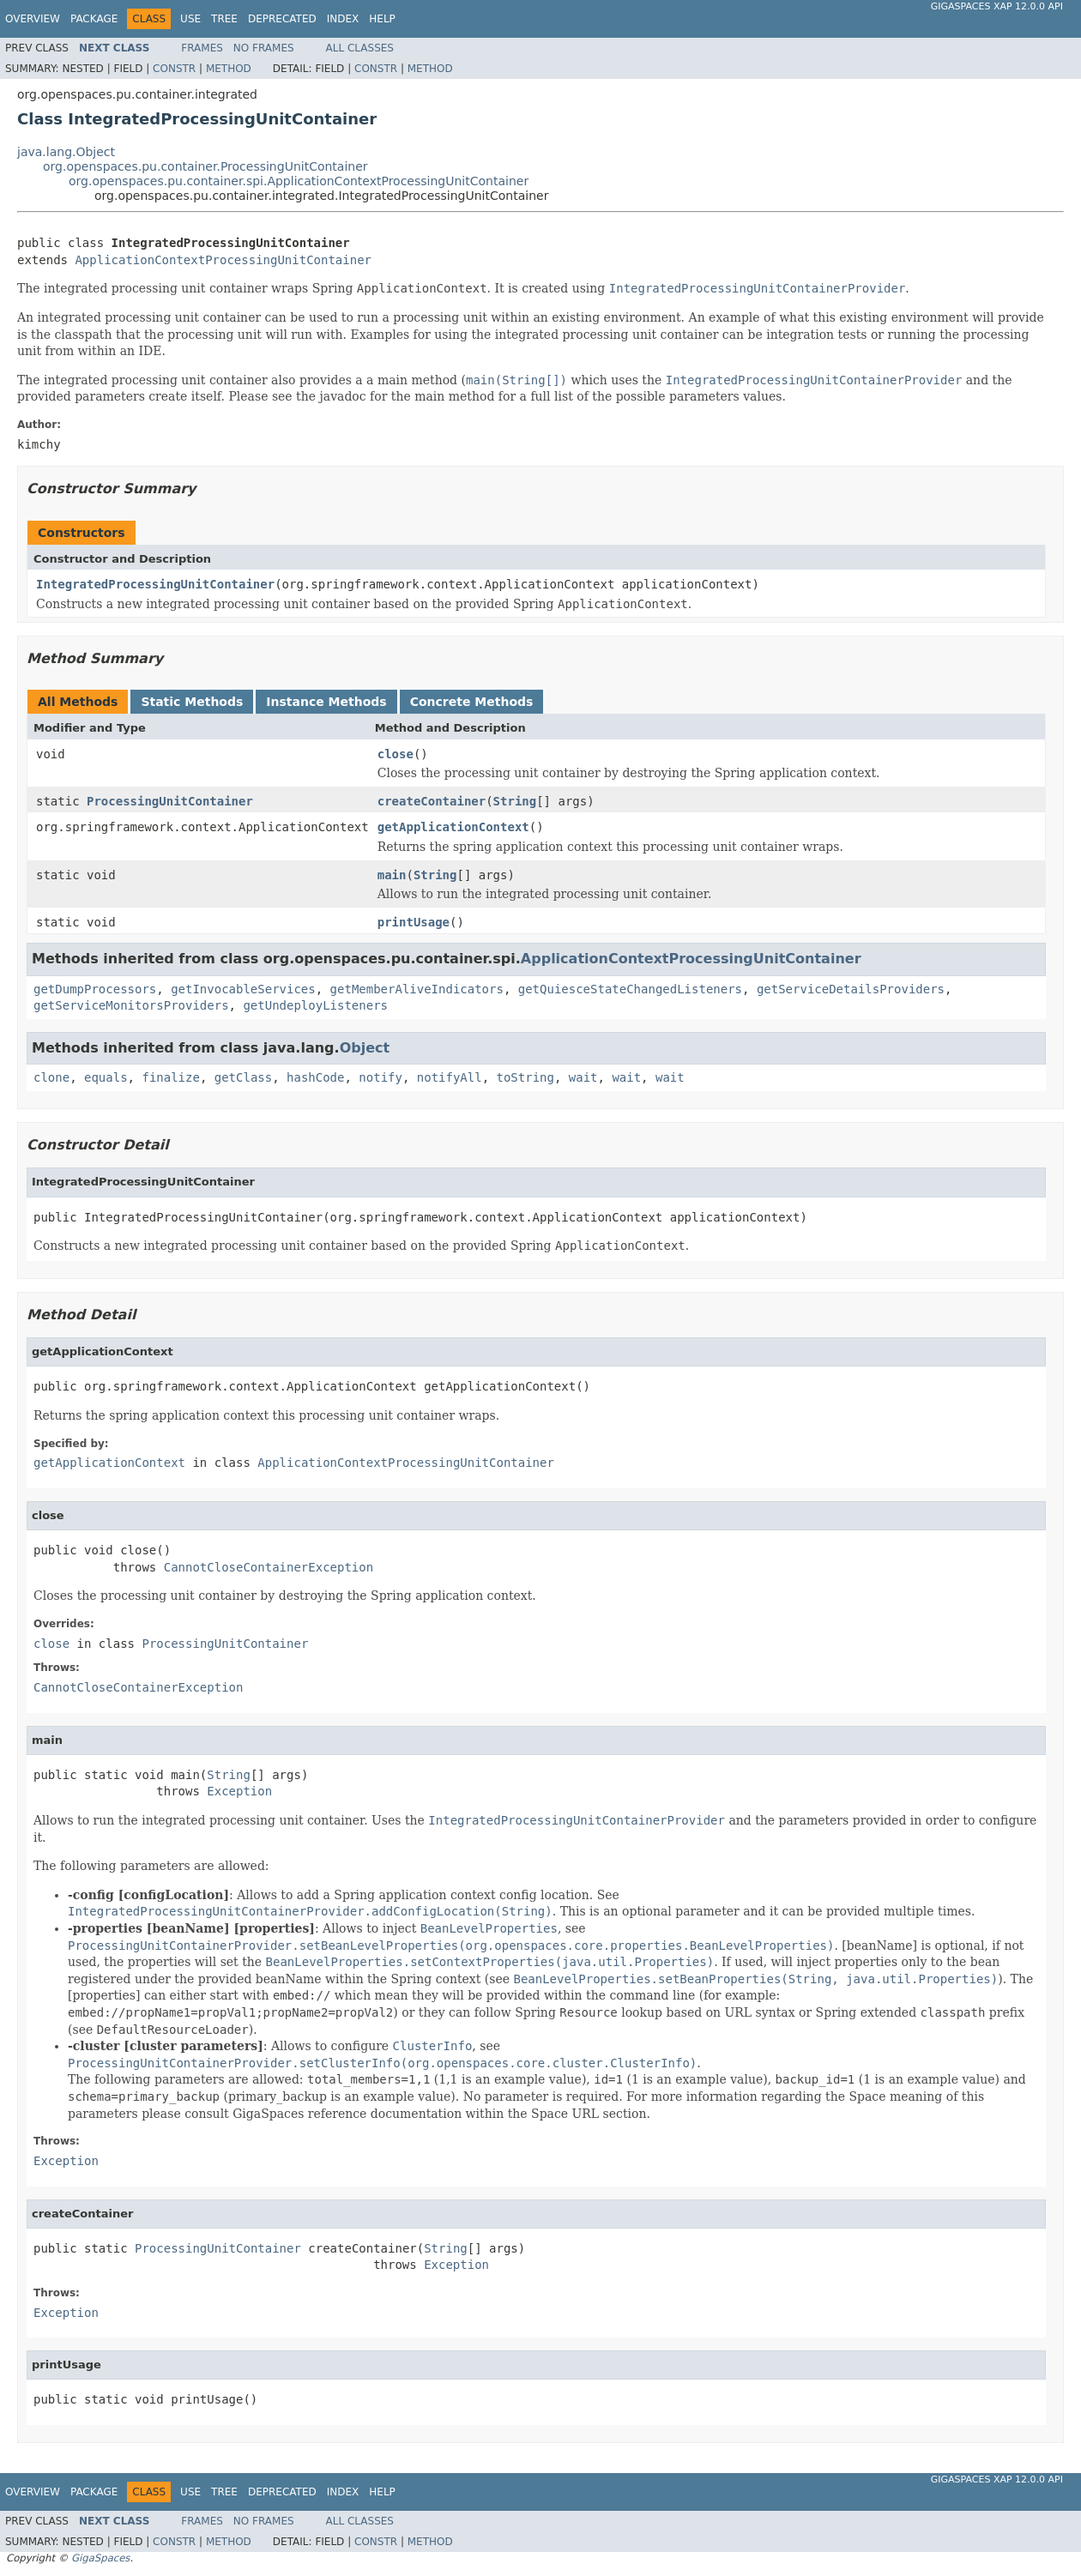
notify (380, 1077)
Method (228, 69)
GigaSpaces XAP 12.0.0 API (997, 6)
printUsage (413, 922)
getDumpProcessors (94, 989)
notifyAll (449, 1077)
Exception (239, 1791)
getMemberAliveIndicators (417, 989)
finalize (170, 1077)
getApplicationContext (453, 827)
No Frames (263, 48)
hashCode (315, 1077)
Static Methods (192, 702)
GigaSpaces (100, 2558)
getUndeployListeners (315, 1005)
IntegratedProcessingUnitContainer (155, 584)
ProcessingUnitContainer (170, 801)
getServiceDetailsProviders (851, 989)
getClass (243, 1077)
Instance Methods (326, 702)
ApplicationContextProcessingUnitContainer (223, 260)
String (515, 801)
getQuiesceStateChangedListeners (630, 989)
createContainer (431, 801)
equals (106, 1077)
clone (51, 1077)
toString (525, 1077)
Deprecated (282, 19)
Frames (202, 48)
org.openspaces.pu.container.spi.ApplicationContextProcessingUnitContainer (298, 181)
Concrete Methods (472, 702)
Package (94, 19)
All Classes (360, 48)
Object (365, 1048)
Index (343, 19)
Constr (174, 69)
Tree (224, 19)
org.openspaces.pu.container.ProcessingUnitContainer (205, 166)
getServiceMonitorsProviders (131, 1005)
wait (583, 1077)
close (395, 754)
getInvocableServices (243, 989)
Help (382, 19)
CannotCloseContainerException (268, 1567)
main (392, 875)
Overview (32, 19)
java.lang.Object (66, 152)
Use (190, 19)
